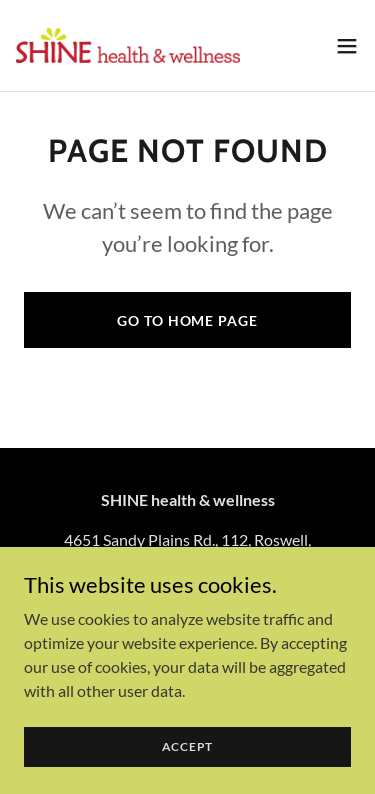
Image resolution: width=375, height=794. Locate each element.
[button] (347, 46)
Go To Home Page (187, 320)
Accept (188, 746)
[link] (128, 45)
